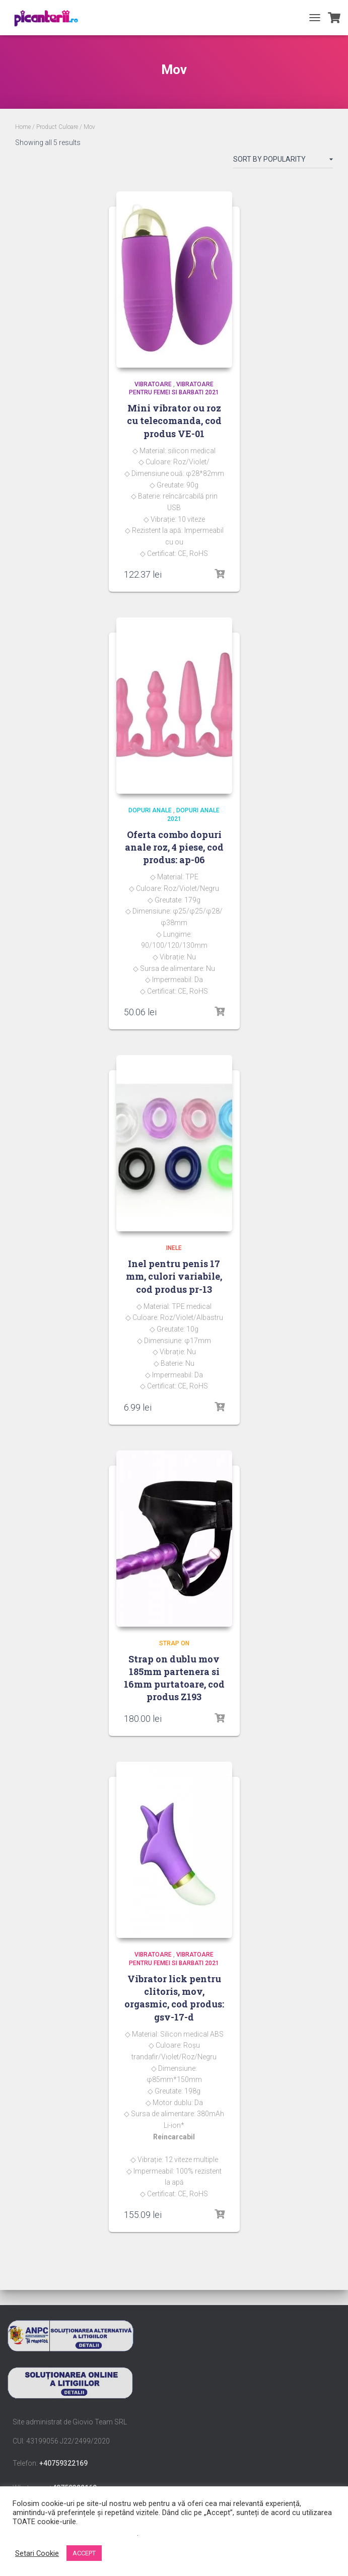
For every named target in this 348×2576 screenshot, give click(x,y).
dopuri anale (150, 810)
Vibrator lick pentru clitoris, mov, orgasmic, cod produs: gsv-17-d (174, 1998)
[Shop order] (283, 161)
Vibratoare (153, 384)
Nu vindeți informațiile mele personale (75, 2533)
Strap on (174, 1643)
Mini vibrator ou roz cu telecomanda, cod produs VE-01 (174, 420)
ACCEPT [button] (84, 2553)
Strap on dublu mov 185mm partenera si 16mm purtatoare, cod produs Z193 (174, 1678)
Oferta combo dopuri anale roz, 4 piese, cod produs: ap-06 (174, 847)
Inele (174, 1247)
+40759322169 (63, 2463)
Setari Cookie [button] (37, 2553)
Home (23, 126)
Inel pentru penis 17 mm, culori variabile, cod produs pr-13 (174, 1276)
